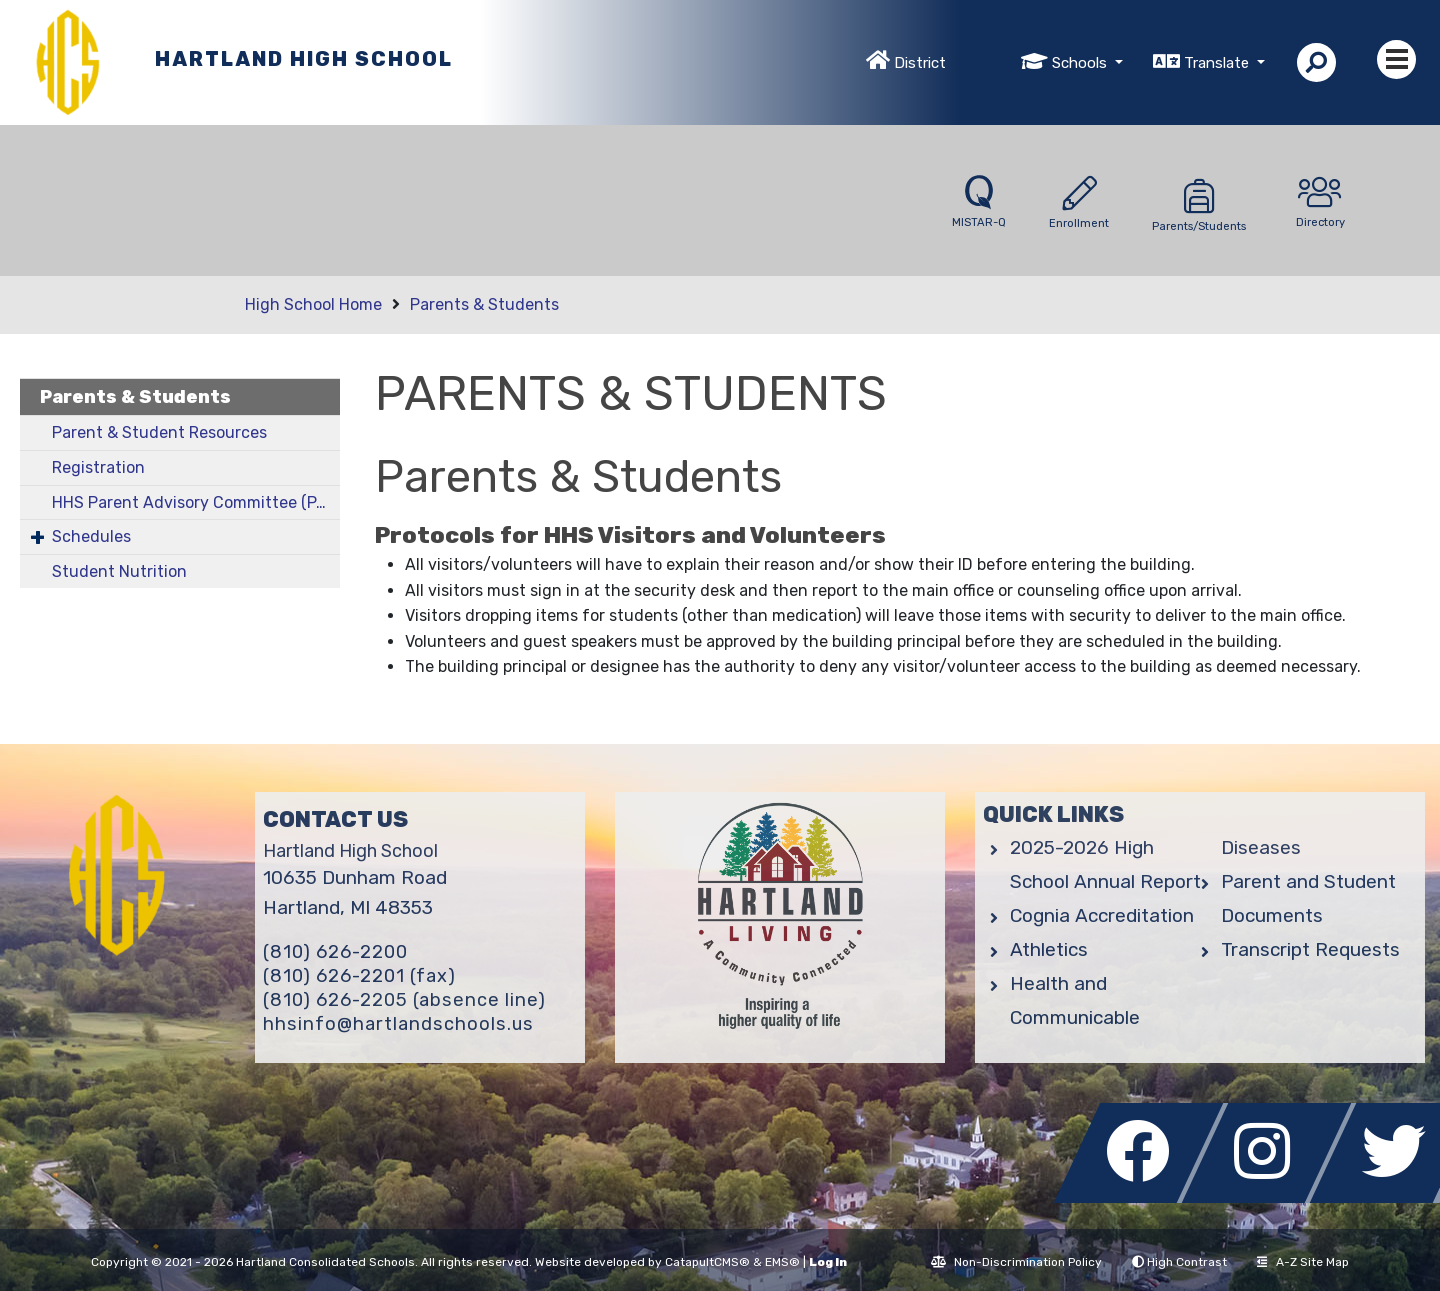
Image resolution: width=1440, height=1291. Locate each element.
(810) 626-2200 (335, 952)
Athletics (1049, 949)
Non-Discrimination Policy (1016, 1262)
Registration (98, 467)
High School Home (313, 304)
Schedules (91, 536)
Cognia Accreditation (1102, 915)
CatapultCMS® (707, 1262)
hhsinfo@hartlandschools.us (398, 1024)
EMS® (782, 1262)
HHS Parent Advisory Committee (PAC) (196, 502)
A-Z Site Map (1303, 1262)
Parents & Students (484, 304)
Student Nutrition (119, 571)
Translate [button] (1218, 63)
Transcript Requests (1310, 949)
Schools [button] (1081, 63)
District (920, 63)
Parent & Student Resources (159, 432)
